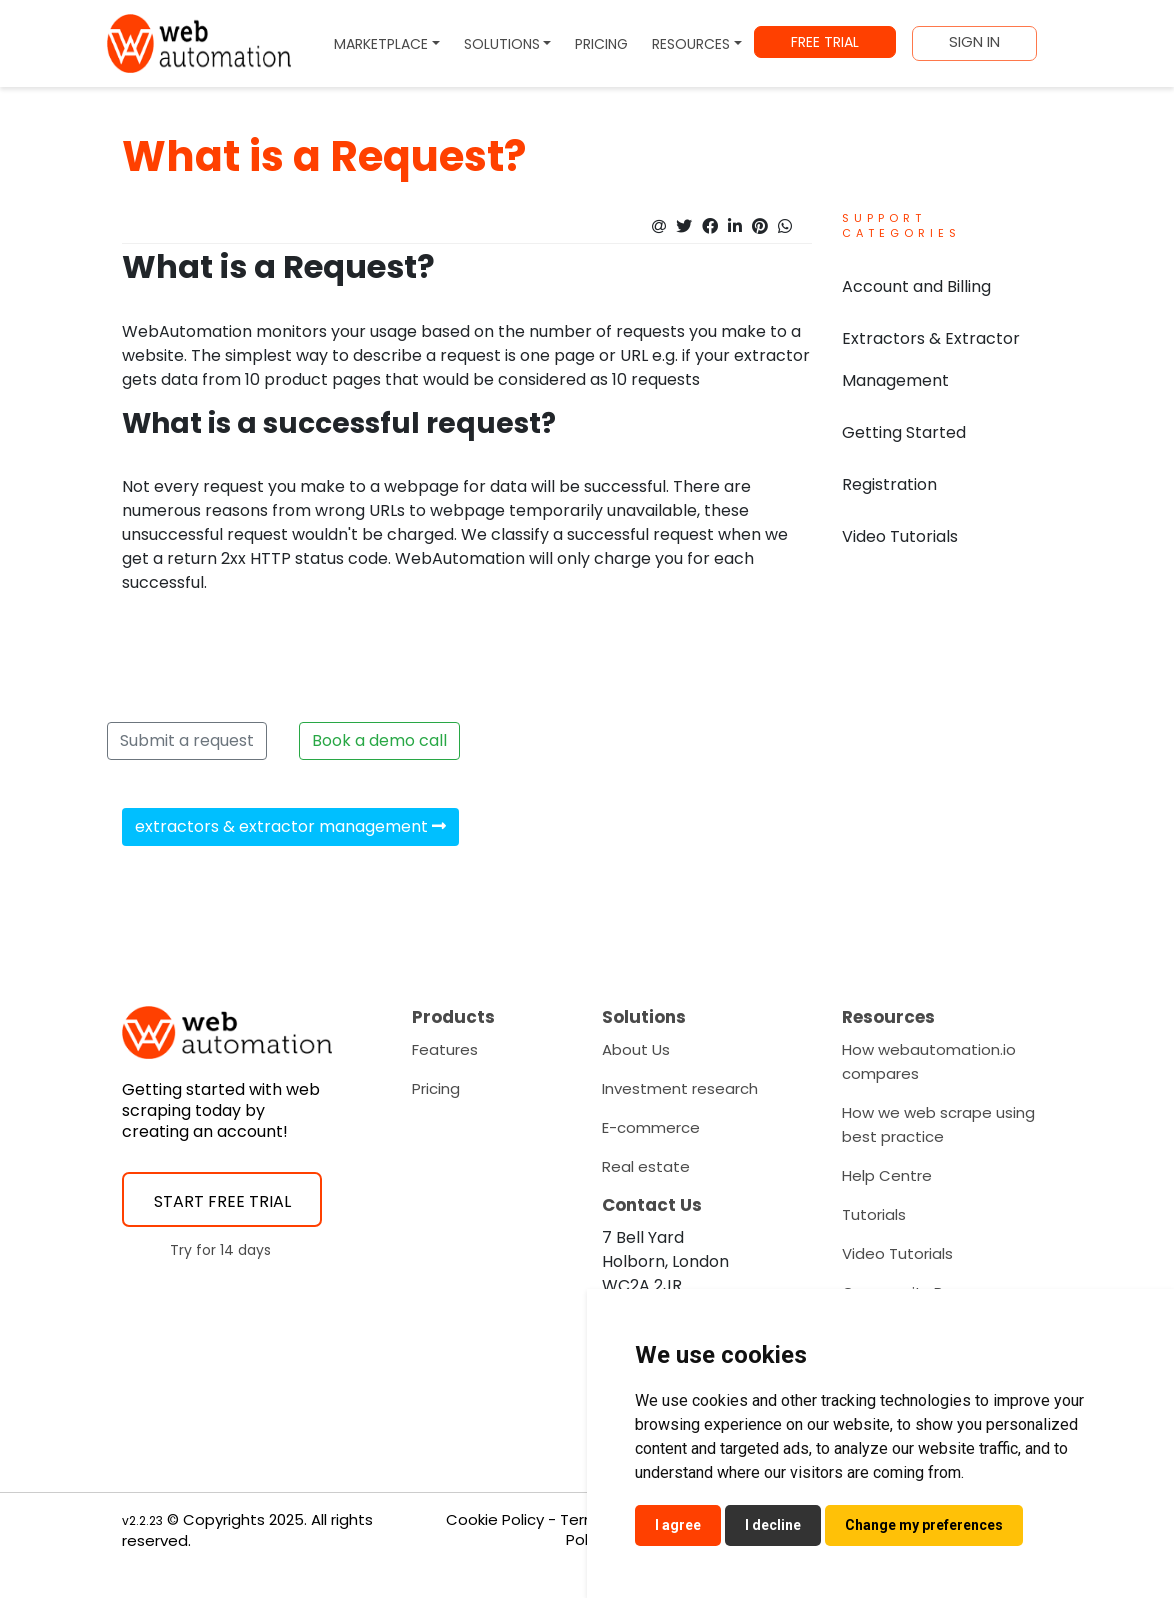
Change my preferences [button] (924, 1525)
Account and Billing (916, 286)
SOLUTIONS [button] (502, 44)
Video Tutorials (900, 536)
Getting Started (904, 432)
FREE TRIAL (825, 42)
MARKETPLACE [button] (381, 44)
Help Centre (887, 1175)
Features (445, 1049)
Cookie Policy (495, 1519)
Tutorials (874, 1214)
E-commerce (651, 1127)
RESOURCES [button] (691, 44)
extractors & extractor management (290, 826)
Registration (889, 484)
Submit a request (187, 740)
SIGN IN (974, 42)
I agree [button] (678, 1525)
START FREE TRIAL (222, 1201)
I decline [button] (773, 1525)
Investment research (680, 1088)
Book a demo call (379, 740)
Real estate (646, 1166)
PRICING (601, 44)
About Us (636, 1049)
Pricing (436, 1088)
